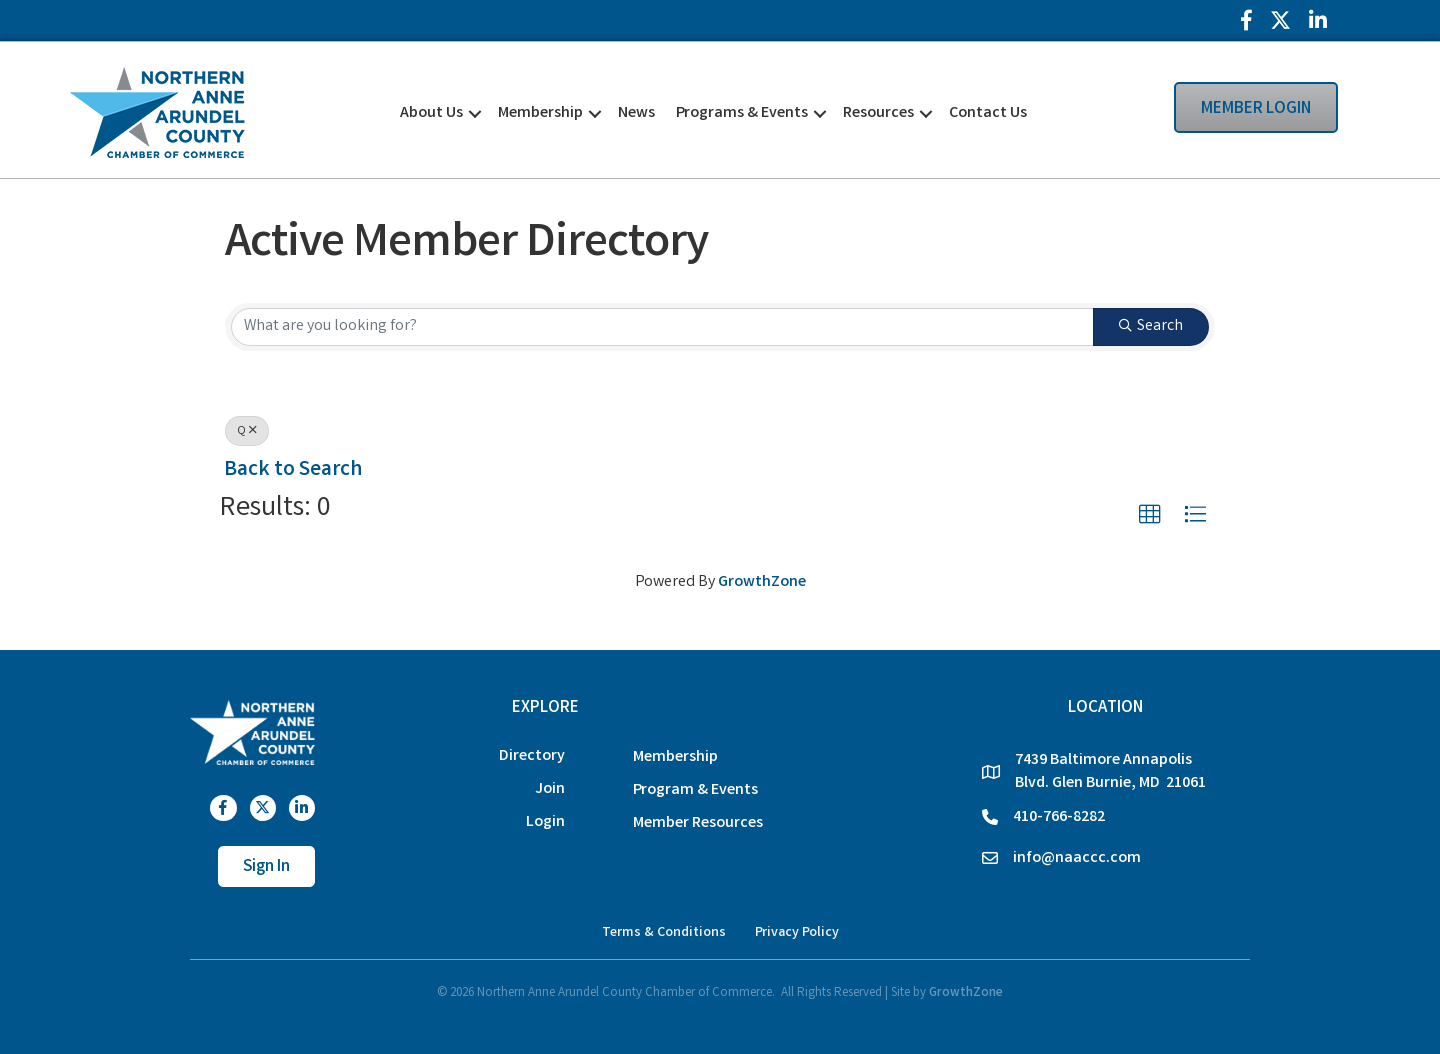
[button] (1150, 515)
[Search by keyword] (662, 327)
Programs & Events (742, 113)
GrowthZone (762, 582)
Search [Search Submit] (1151, 326)
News (636, 113)
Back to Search (293, 470)
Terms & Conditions (664, 933)
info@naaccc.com (1077, 858)
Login (545, 822)
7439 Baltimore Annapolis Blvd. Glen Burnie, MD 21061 (1110, 772)
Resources (878, 113)
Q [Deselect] (247, 431)
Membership (540, 113)
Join (550, 789)
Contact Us (988, 113)
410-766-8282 (1059, 817)
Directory (532, 756)
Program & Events (695, 790)
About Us (431, 113)
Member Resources (698, 823)
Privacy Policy (797, 933)
